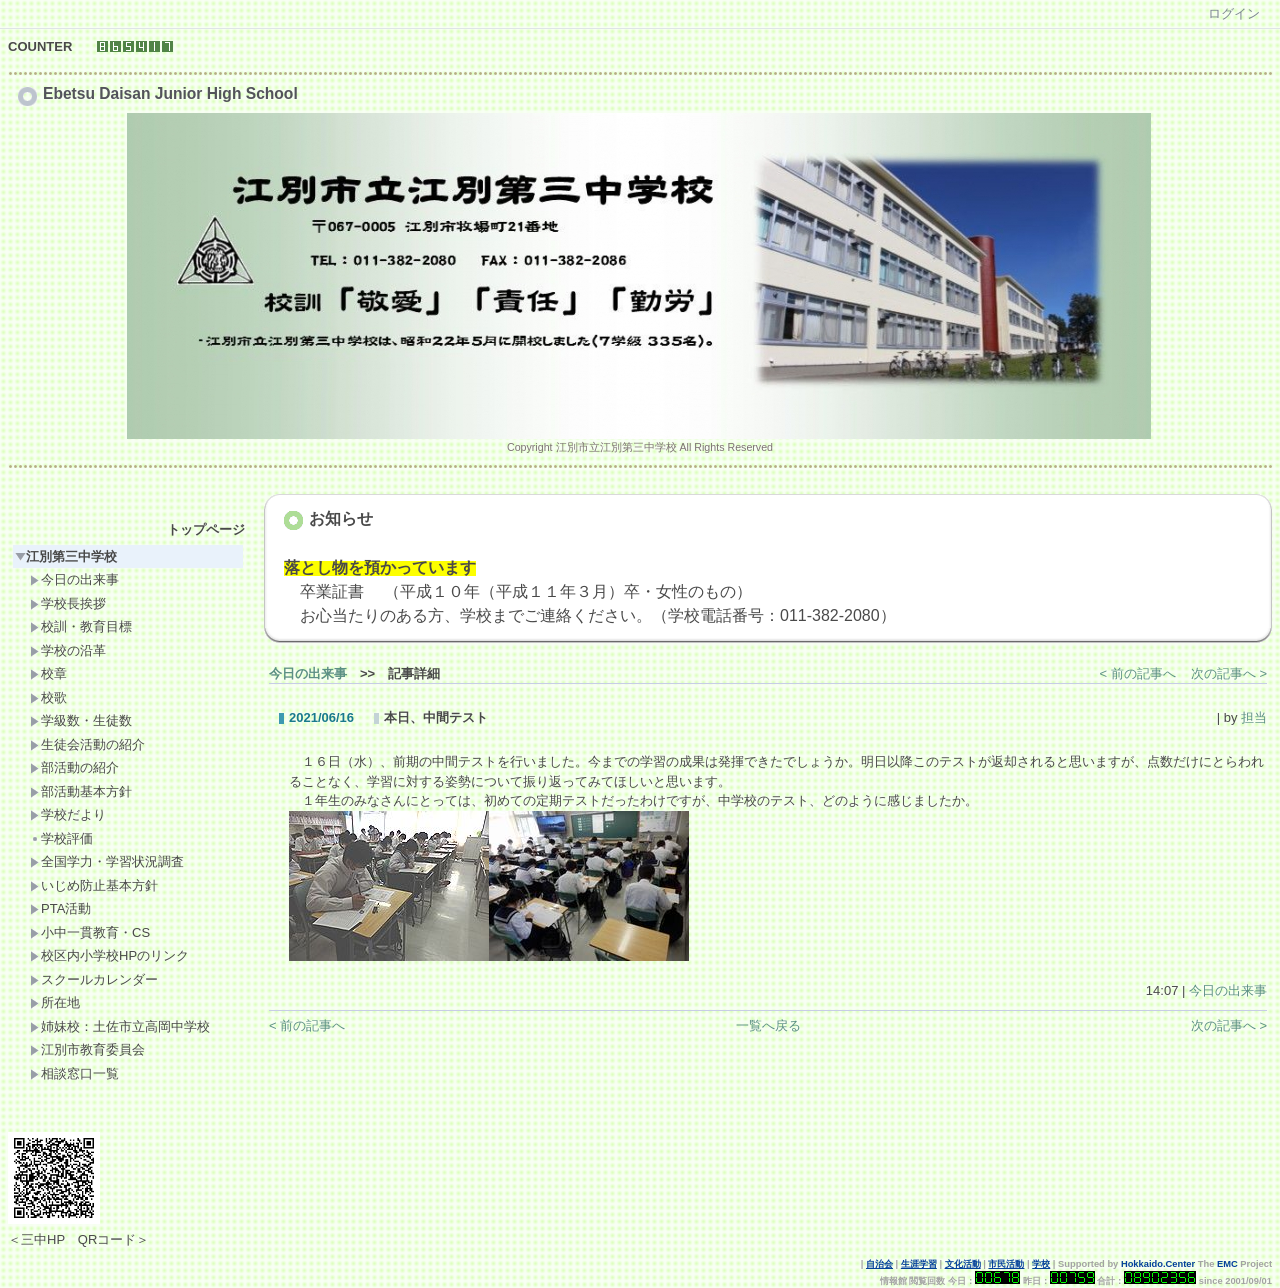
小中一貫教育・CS (90, 932)
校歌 (48, 697)
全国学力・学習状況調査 (107, 861)
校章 (48, 673)
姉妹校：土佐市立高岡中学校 (120, 1026)
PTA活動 (60, 908)
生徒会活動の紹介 (87, 744)
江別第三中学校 (66, 556)
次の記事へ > (1229, 673)
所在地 (55, 1002)
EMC (1227, 1264)
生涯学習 (919, 1264)
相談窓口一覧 (74, 1073)
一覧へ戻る (768, 1025)
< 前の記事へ (1138, 673)
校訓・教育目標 (81, 626)
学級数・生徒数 (81, 720)
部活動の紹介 (74, 767)
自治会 (879, 1264)
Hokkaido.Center (1158, 1264)
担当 (1254, 717)
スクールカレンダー (94, 979)
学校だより (68, 814)
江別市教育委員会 (87, 1049)
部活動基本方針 (81, 791)
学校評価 (61, 838)
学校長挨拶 (68, 603)
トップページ (206, 529)
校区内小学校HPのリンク (109, 955)
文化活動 (963, 1264)
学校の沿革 (68, 650)
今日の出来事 (74, 579)
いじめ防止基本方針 (94, 885)
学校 (1041, 1264)
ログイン (1234, 13)
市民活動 (1006, 1264)
